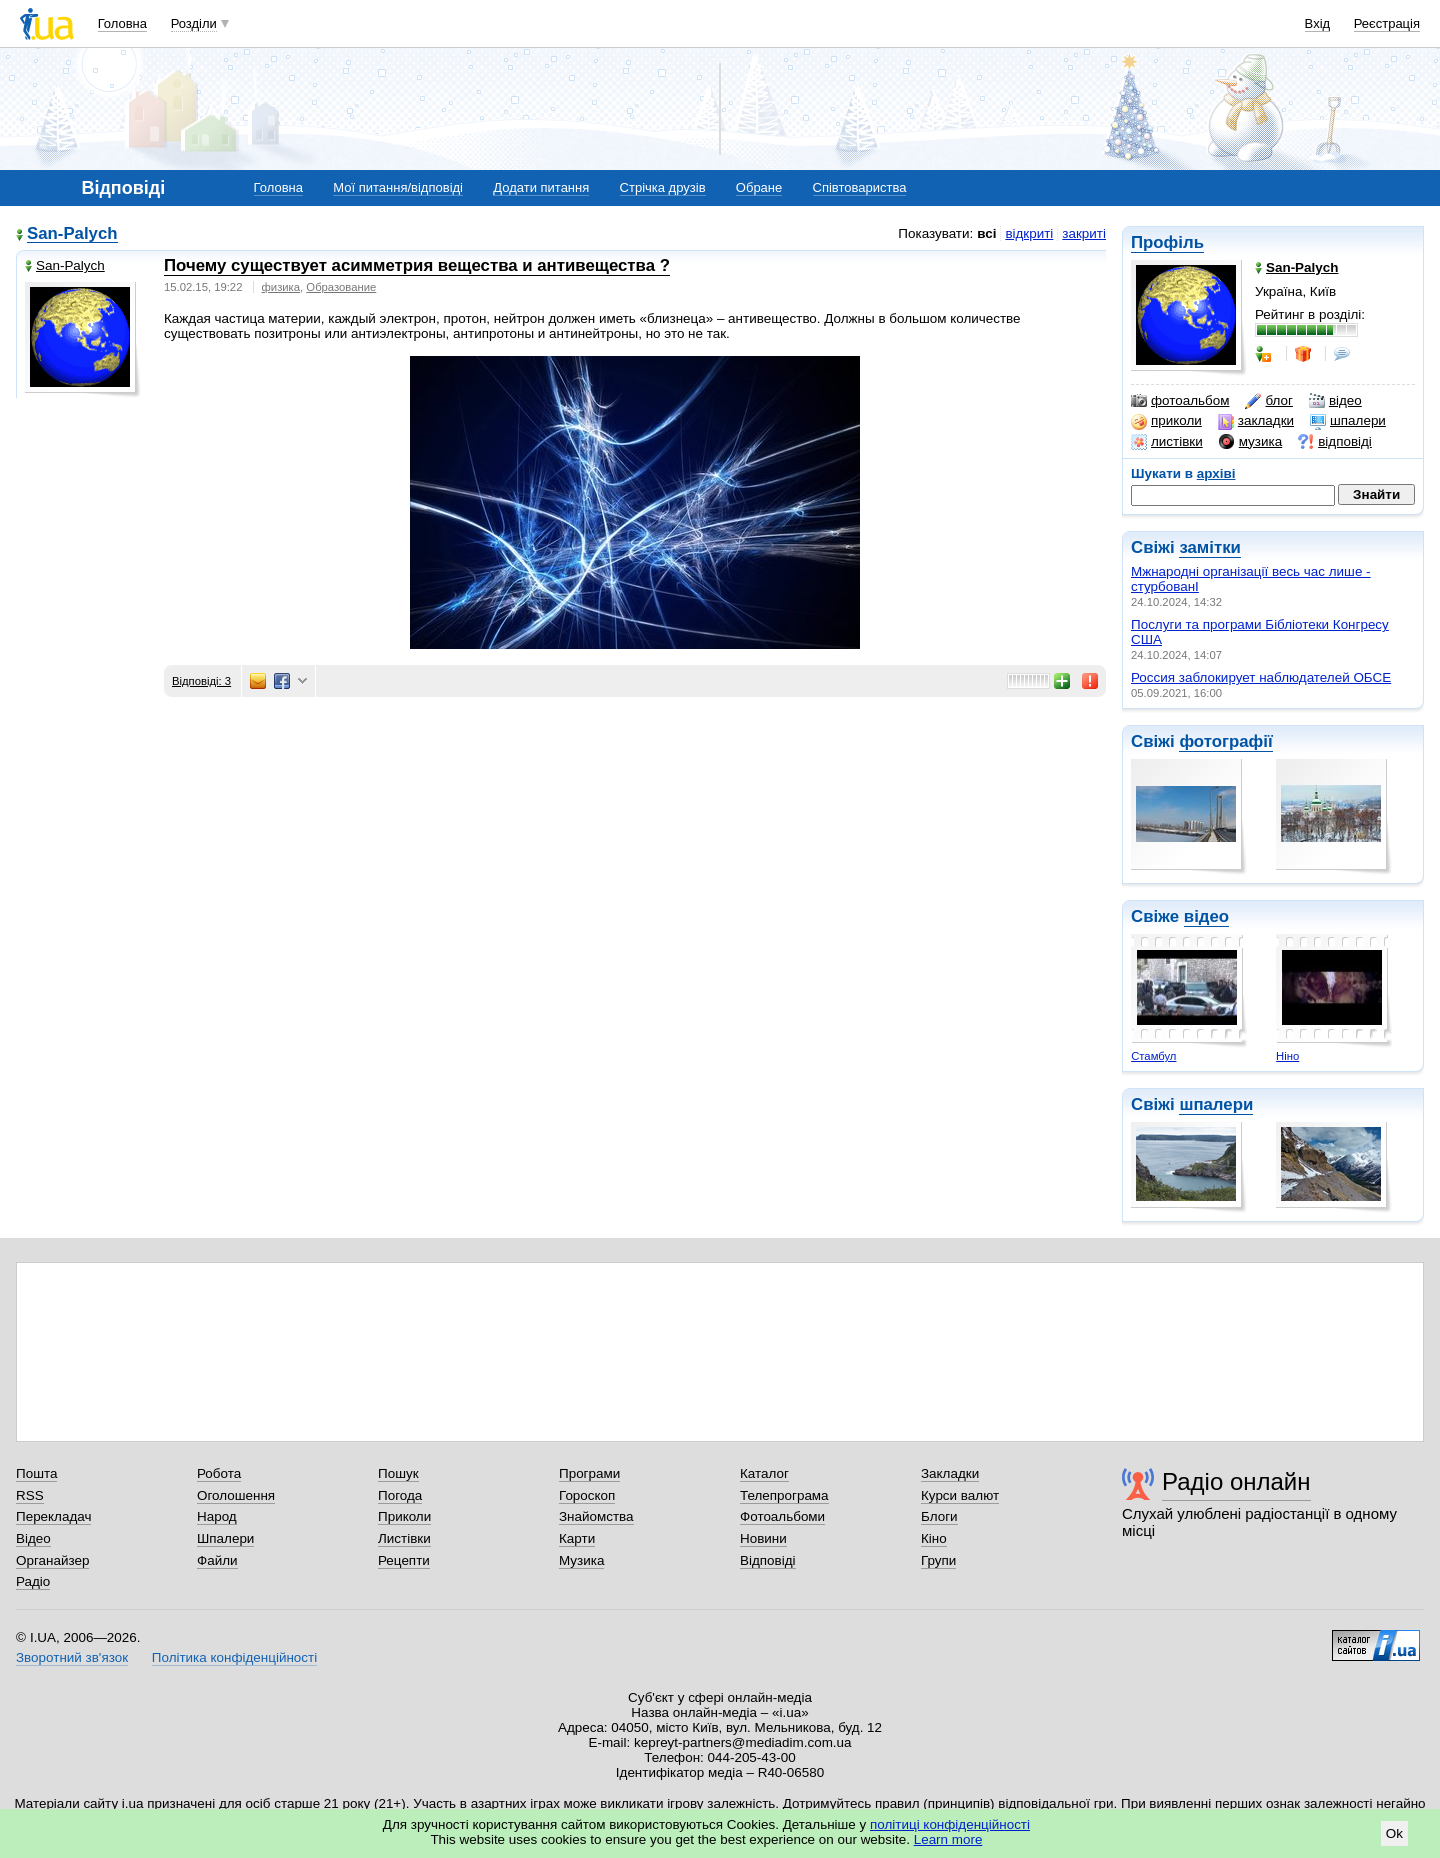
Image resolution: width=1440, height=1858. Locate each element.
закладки (1256, 421)
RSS (30, 1495)
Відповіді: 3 (201, 681)
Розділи (194, 23)
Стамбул (1153, 1056)
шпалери (1348, 421)
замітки (1210, 547)
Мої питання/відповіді (398, 187)
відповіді (1335, 442)
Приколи (404, 1516)
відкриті (1029, 233)
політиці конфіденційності (950, 1824)
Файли (217, 1560)
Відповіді (768, 1560)
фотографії (1225, 741)
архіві (1216, 473)
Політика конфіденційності (234, 1657)
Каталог (764, 1473)
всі (986, 233)
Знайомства (596, 1516)
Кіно (934, 1538)
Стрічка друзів (663, 187)
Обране (759, 187)
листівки (1167, 442)
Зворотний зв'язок (72, 1657)
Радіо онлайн (1236, 1481)
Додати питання (541, 187)
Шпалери (225, 1538)
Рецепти (404, 1560)
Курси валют (960, 1495)
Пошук (398, 1473)
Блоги (939, 1516)
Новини (763, 1538)
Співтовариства (860, 187)
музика (1250, 442)
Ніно (1287, 1056)
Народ (217, 1516)
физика (281, 287)
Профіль (1167, 242)
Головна (122, 23)
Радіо (33, 1581)
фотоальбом (1180, 401)
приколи (1166, 421)
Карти (577, 1538)
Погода (400, 1495)
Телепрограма (784, 1495)
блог (1268, 401)
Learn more (948, 1839)
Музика (581, 1560)
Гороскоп (587, 1495)
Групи (938, 1560)
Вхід (1318, 23)
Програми (589, 1473)
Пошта (36, 1473)
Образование (341, 287)
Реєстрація (1387, 23)
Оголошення (236, 1495)
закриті (1084, 233)
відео (1335, 401)
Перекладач (53, 1516)
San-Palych (72, 234)
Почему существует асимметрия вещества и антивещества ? (417, 265)
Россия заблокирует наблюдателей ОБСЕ (1261, 677)
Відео (33, 1538)
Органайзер (52, 1560)
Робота (219, 1473)
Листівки (404, 1538)
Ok (1394, 1833)
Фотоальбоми (782, 1516)
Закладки (950, 1473)
